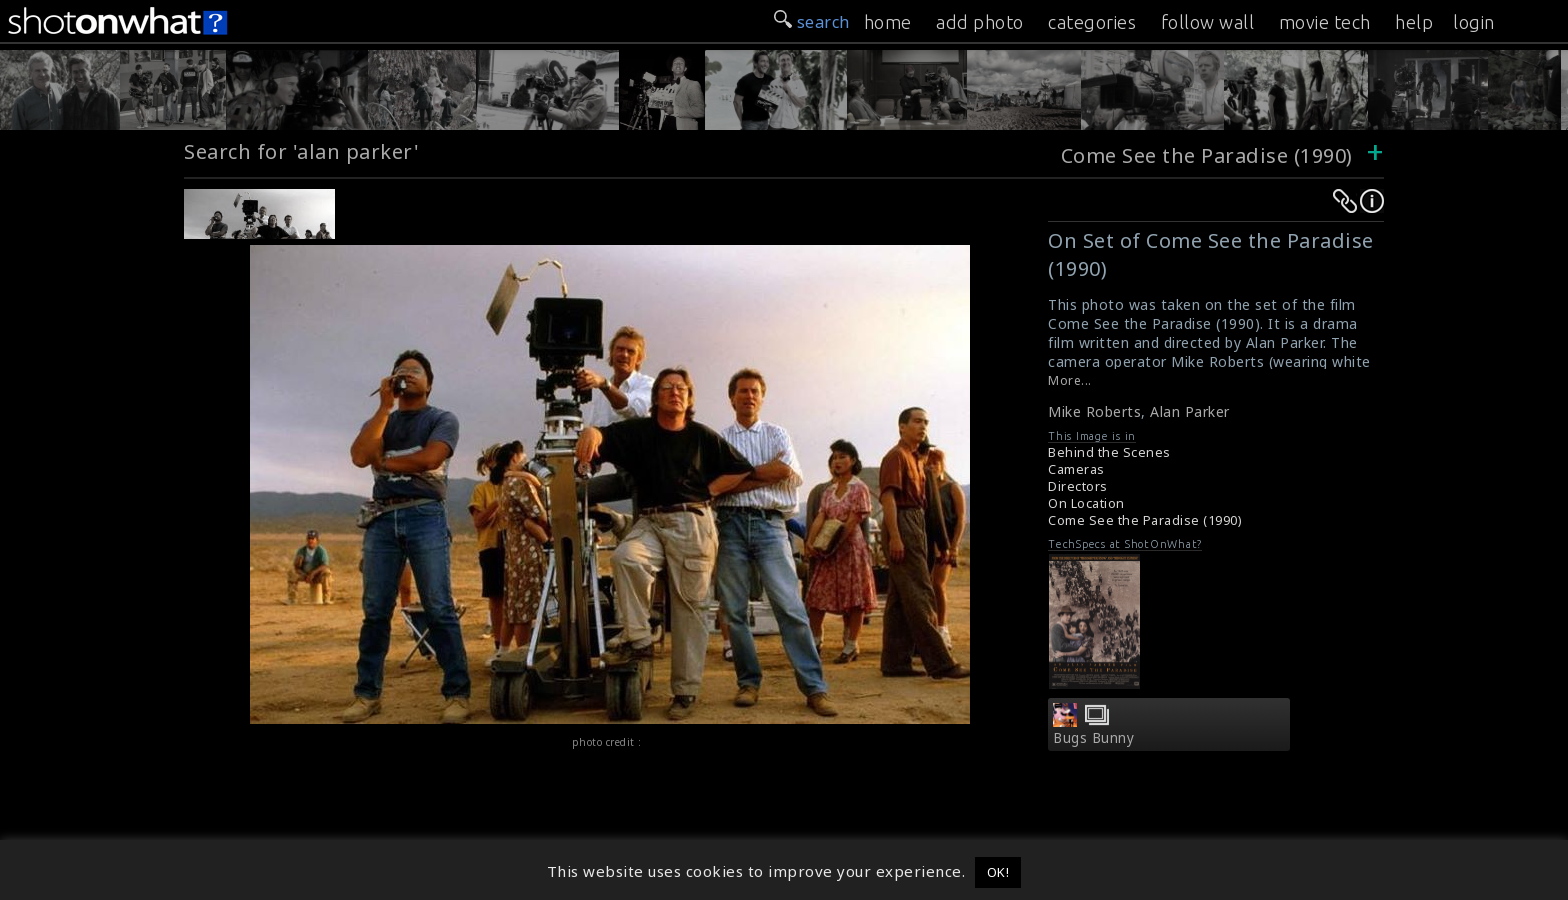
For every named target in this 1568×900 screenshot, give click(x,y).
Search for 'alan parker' (301, 151)
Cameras (1076, 469)
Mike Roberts (1094, 411)
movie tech (1325, 22)
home (888, 22)
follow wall (1208, 22)
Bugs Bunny (1093, 738)
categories (1092, 22)
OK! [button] (998, 872)
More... (1070, 380)
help (1414, 22)
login (1474, 22)
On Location (1086, 503)
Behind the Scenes (1109, 452)
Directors (1078, 486)
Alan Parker (1190, 411)
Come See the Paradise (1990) (1207, 155)
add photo (980, 22)
